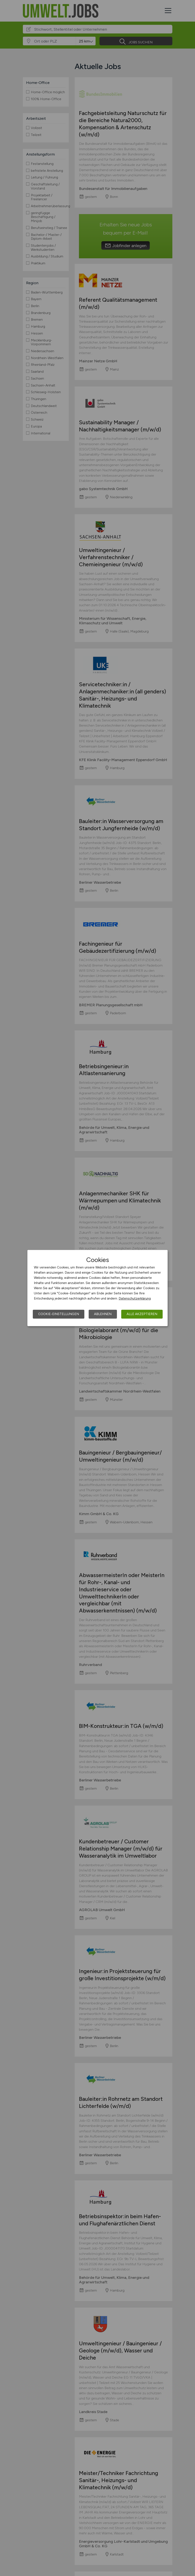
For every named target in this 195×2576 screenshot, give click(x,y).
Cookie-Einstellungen (58, 1314)
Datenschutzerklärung (135, 1298)
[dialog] (97, 1288)
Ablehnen (103, 1314)
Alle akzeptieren (142, 1314)
